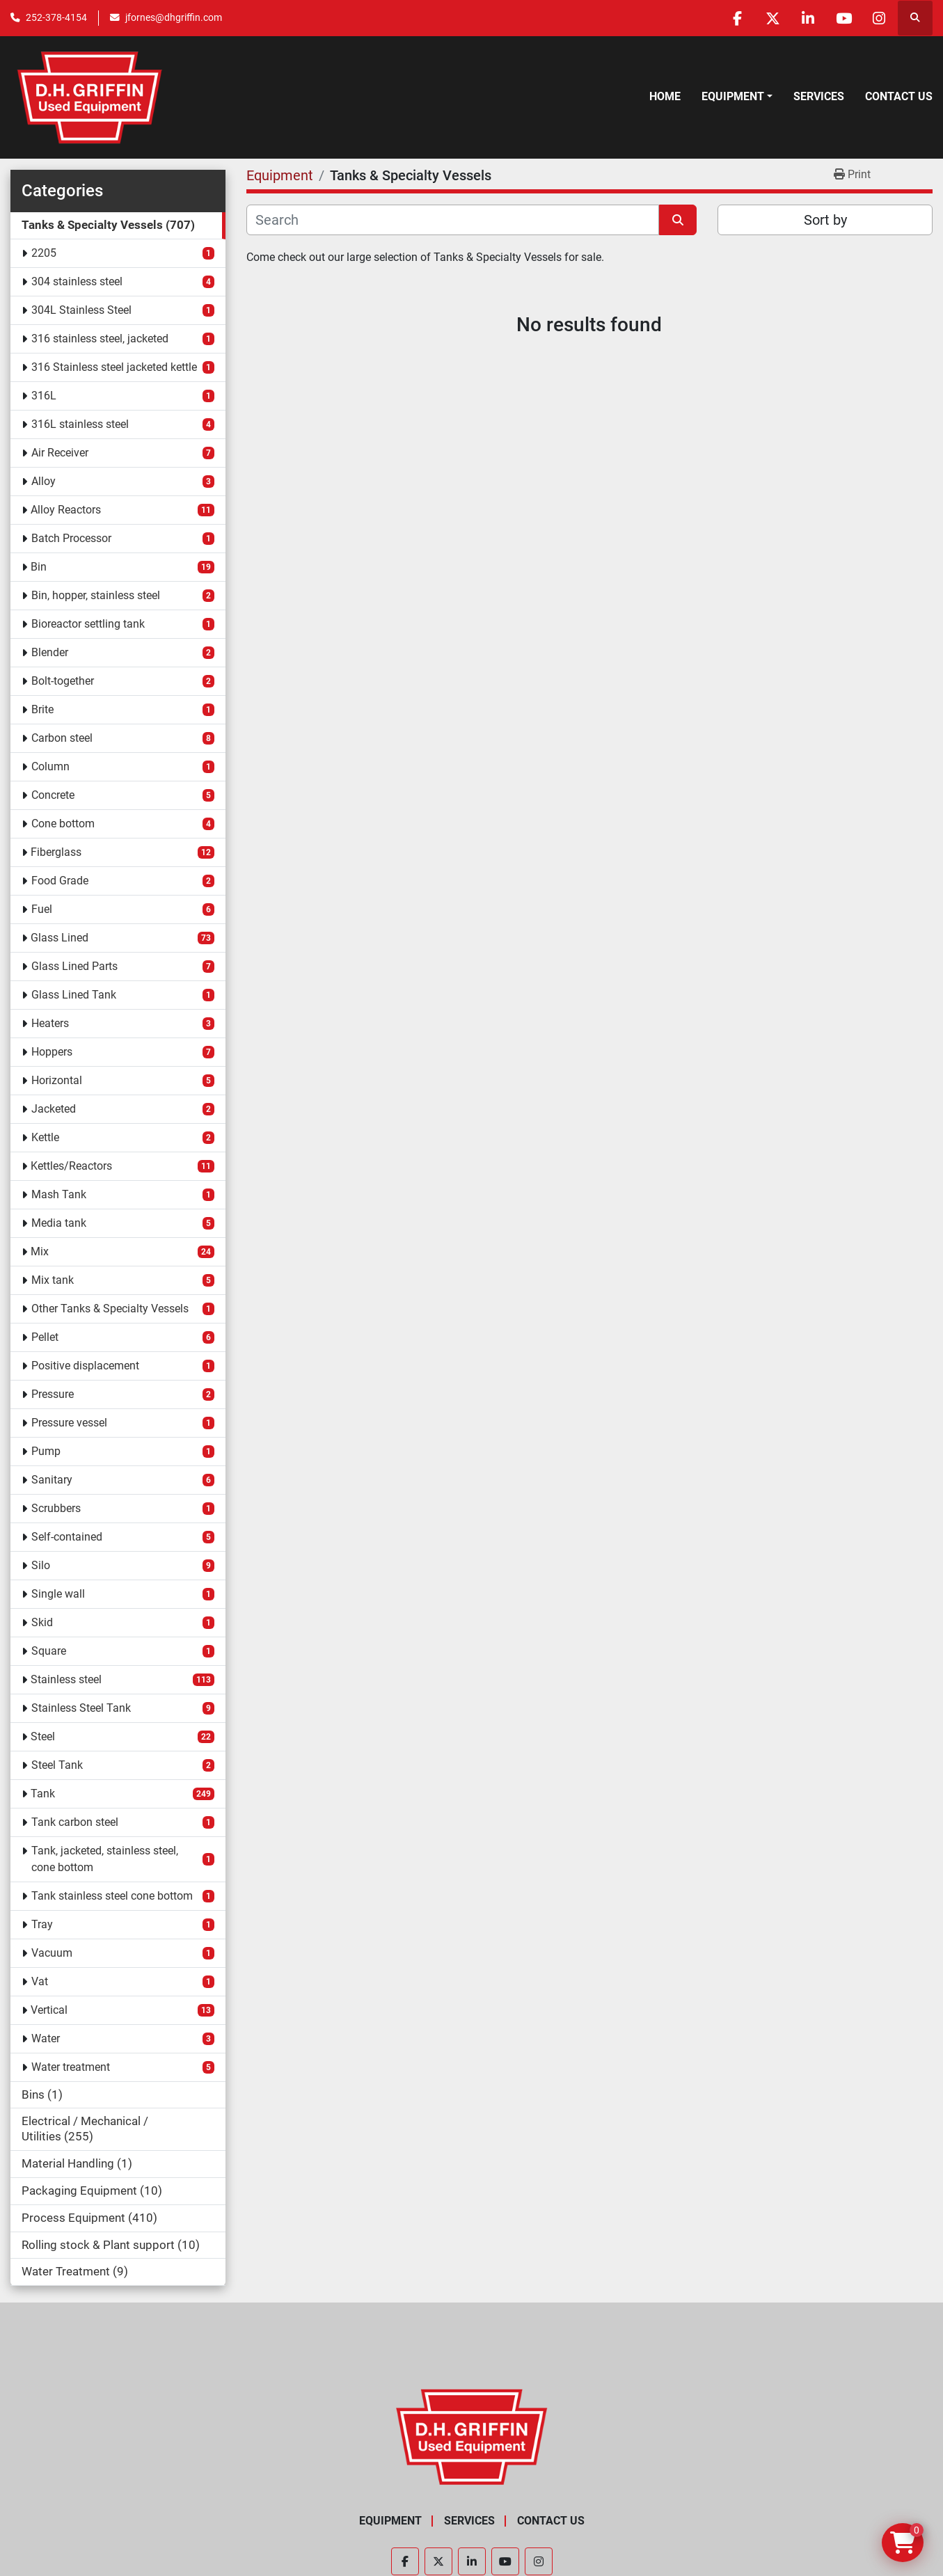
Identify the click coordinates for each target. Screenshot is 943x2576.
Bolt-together (62, 680)
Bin (39, 566)
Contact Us (899, 96)
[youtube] (843, 18)
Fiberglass (56, 852)
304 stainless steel (76, 281)
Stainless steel (66, 1679)
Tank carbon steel (74, 1822)
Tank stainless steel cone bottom (112, 1895)
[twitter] (772, 18)
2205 (43, 253)
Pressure (52, 1394)
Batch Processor (71, 538)
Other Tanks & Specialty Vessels (110, 1308)
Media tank (58, 1223)
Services (818, 96)
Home (665, 96)
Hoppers (51, 1051)
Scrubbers (56, 1508)
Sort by (825, 220)
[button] (737, 96)
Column (50, 766)
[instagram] (879, 18)
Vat (39, 1981)
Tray (42, 1924)
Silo (40, 1565)
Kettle (45, 1137)
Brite (42, 709)
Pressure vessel (69, 1422)
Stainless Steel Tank (81, 1708)
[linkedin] (808, 18)
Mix (40, 1251)
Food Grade (59, 880)
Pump (46, 1451)
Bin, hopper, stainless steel (95, 595)
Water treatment (70, 2067)
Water (45, 2038)
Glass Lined (59, 937)
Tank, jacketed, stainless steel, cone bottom (104, 1859)
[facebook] (737, 18)
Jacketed (53, 1108)
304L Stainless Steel (81, 310)
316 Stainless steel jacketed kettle (114, 367)
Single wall (58, 1593)
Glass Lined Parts (74, 966)
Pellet (44, 1337)
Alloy (43, 481)
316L (43, 395)
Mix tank (52, 1280)
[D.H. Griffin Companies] (471, 2435)
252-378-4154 (56, 17)
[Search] (453, 220)
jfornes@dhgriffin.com (173, 17)
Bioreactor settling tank (88, 623)
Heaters (50, 1023)
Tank (43, 1793)
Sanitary (51, 1479)
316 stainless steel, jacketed (99, 338)
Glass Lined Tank (73, 994)
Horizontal (56, 1080)
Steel (43, 1736)
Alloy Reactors (66, 509)
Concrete (52, 795)
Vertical (49, 2010)
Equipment (733, 96)
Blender (49, 652)
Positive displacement (85, 1365)
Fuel (41, 909)
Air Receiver (59, 452)
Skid (42, 1622)
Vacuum (51, 1952)
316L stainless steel (80, 424)
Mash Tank (58, 1194)
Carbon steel (62, 738)
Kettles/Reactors (71, 1165)
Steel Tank (57, 1765)
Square (48, 1650)
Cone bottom (63, 823)
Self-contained (66, 1536)
